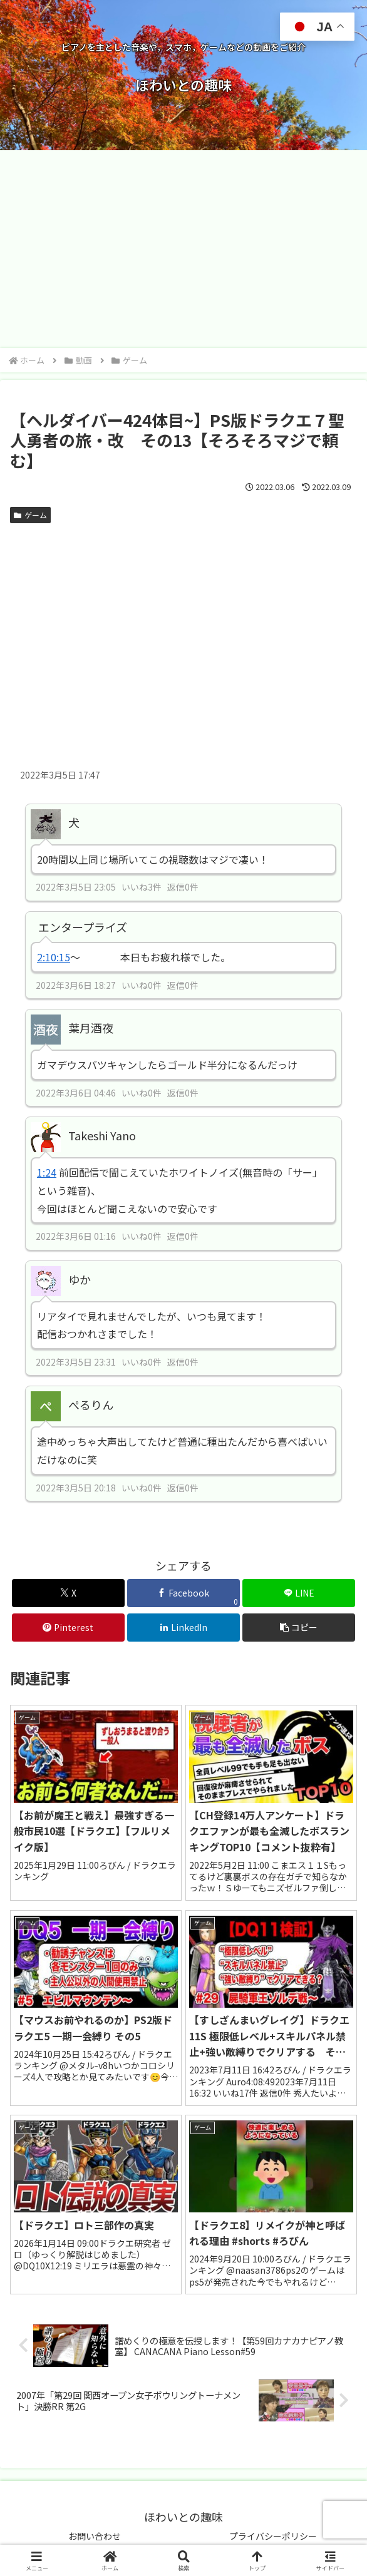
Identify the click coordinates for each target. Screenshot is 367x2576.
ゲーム (30, 514)
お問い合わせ (94, 2536)
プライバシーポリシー (273, 2536)
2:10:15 (53, 956)
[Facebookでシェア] (183, 1593)
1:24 (46, 1172)
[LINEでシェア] (298, 1593)
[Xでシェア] (68, 1593)
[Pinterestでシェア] (68, 1627)
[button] (298, 1627)
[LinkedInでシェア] (183, 1627)
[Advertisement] (183, 252)
